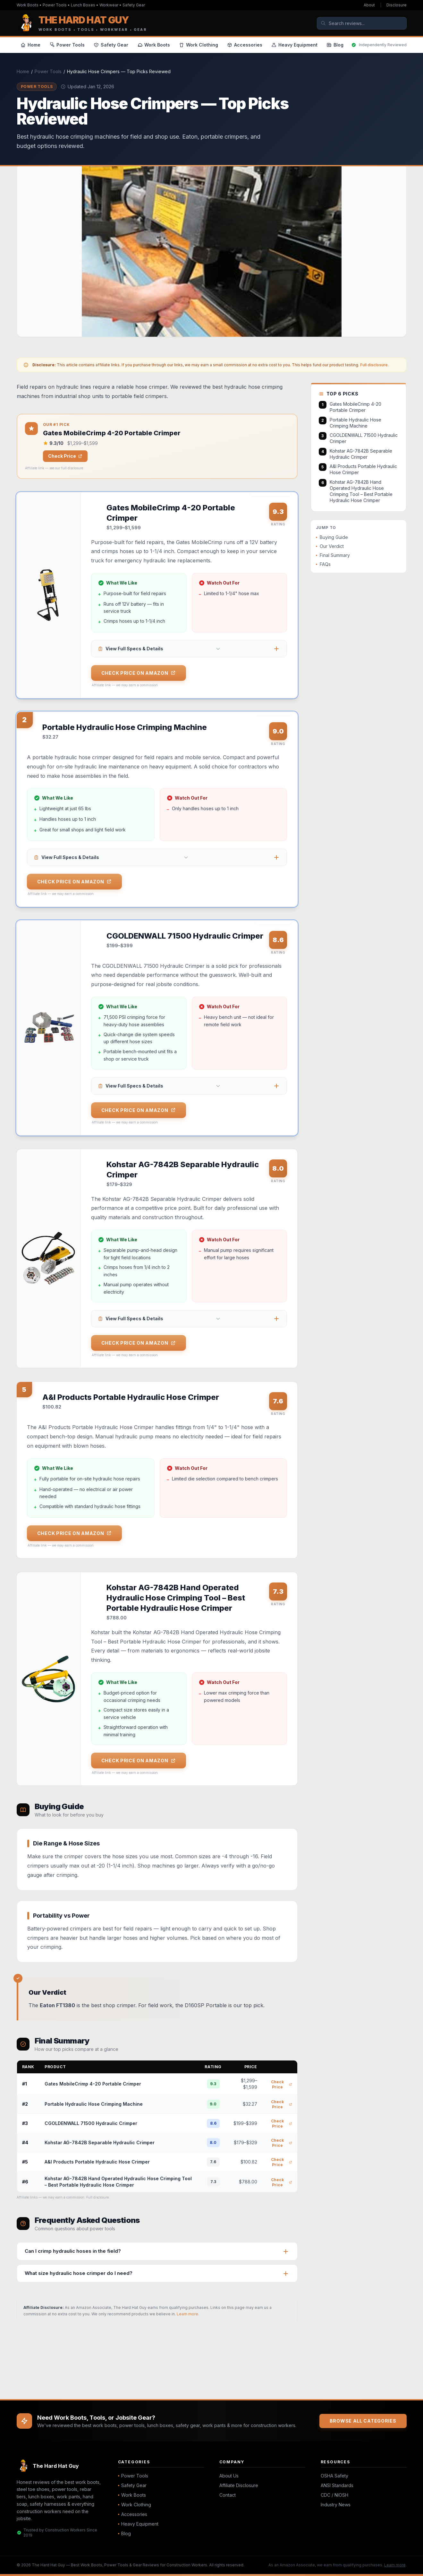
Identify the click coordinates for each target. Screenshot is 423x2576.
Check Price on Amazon (139, 673)
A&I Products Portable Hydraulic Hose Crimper (97, 2166)
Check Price (65, 456)
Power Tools (48, 71)
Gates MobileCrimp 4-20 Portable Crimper (93, 2088)
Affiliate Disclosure (238, 2485)
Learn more (187, 2318)
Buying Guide (332, 537)
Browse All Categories (363, 2421)
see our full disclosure (66, 468)
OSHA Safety (334, 2475)
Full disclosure (374, 364)
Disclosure (396, 5)
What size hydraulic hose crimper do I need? (78, 2278)
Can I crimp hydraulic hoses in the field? (73, 2255)
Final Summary (333, 555)
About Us (229, 2475)
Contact (227, 2495)
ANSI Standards (337, 2485)
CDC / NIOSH (334, 2495)
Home (23, 71)
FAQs (323, 564)
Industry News (336, 2504)
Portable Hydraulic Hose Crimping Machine (94, 2108)
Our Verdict (330, 546)
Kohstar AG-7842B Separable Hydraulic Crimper (100, 2147)
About (369, 5)
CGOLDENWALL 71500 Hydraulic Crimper (91, 2127)
